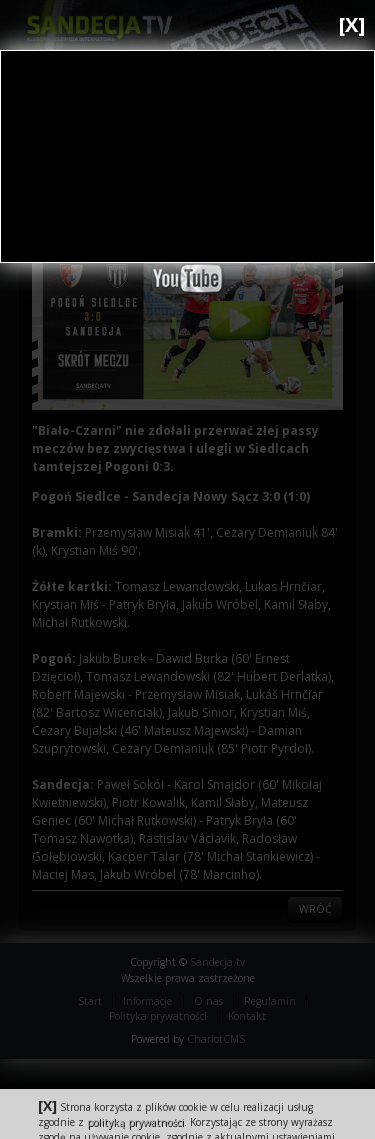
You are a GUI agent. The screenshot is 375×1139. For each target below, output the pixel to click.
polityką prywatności (135, 1122)
